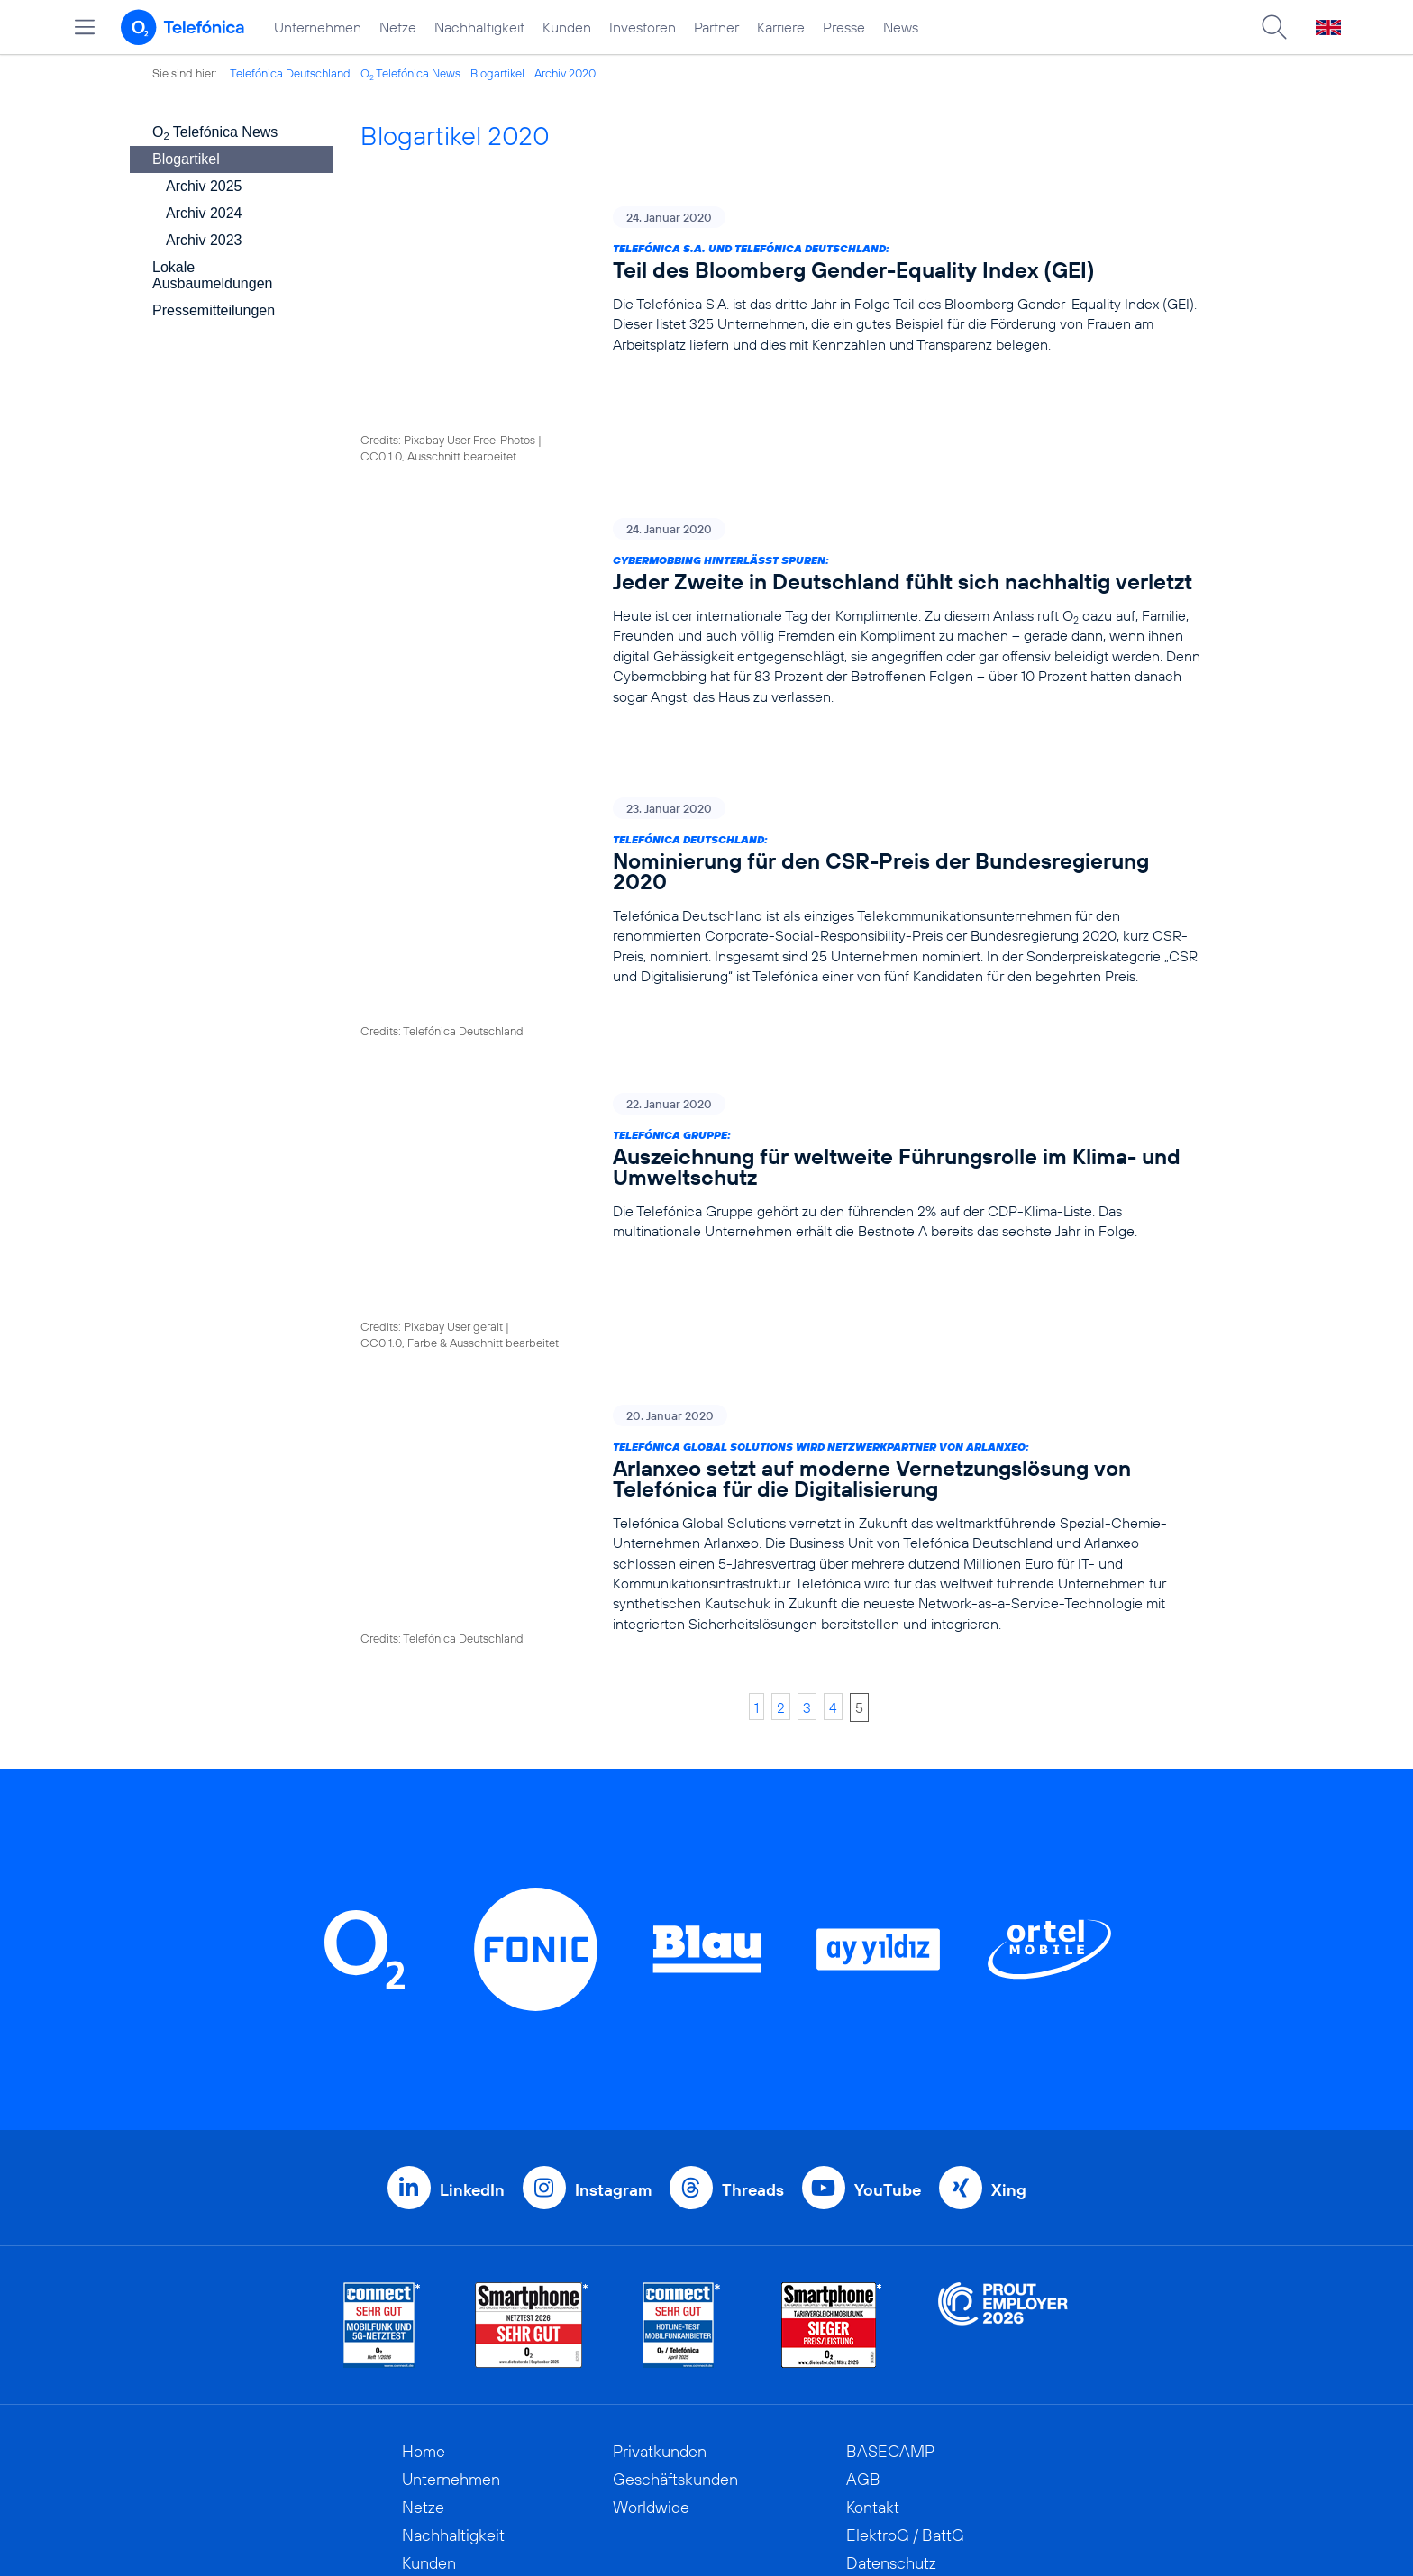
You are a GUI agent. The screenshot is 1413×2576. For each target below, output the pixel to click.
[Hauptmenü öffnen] (85, 27)
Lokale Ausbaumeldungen (212, 275)
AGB (863, 2158)
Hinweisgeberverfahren (929, 2270)
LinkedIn (472, 1869)
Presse (844, 27)
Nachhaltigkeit (479, 27)
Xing (1008, 1869)
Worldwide (651, 2186)
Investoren (642, 27)
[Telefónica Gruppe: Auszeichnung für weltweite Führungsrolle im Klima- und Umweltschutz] (781, 968)
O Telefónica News (410, 73)
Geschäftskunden (675, 2158)
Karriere (781, 27)
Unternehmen (317, 27)
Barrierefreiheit (899, 2326)
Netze (397, 27)
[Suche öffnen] (1274, 27)
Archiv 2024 (204, 213)
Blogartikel (497, 73)
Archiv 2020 (565, 73)
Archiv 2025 (204, 186)
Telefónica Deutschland (290, 73)
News (900, 27)
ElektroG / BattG (905, 2214)
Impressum (885, 2354)
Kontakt (872, 2186)
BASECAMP (890, 2130)
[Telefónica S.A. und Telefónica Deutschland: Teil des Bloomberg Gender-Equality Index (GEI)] (781, 280)
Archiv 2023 (204, 240)
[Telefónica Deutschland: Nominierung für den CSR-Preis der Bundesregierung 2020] (781, 745)
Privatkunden (659, 2130)
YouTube (887, 1869)
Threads (753, 1869)
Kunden (566, 27)
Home (423, 2130)
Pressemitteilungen (213, 310)
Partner (716, 27)
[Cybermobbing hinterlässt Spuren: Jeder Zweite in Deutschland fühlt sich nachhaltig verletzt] (781, 503)
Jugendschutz (895, 2298)
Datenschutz (891, 2242)
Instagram (613, 1869)
